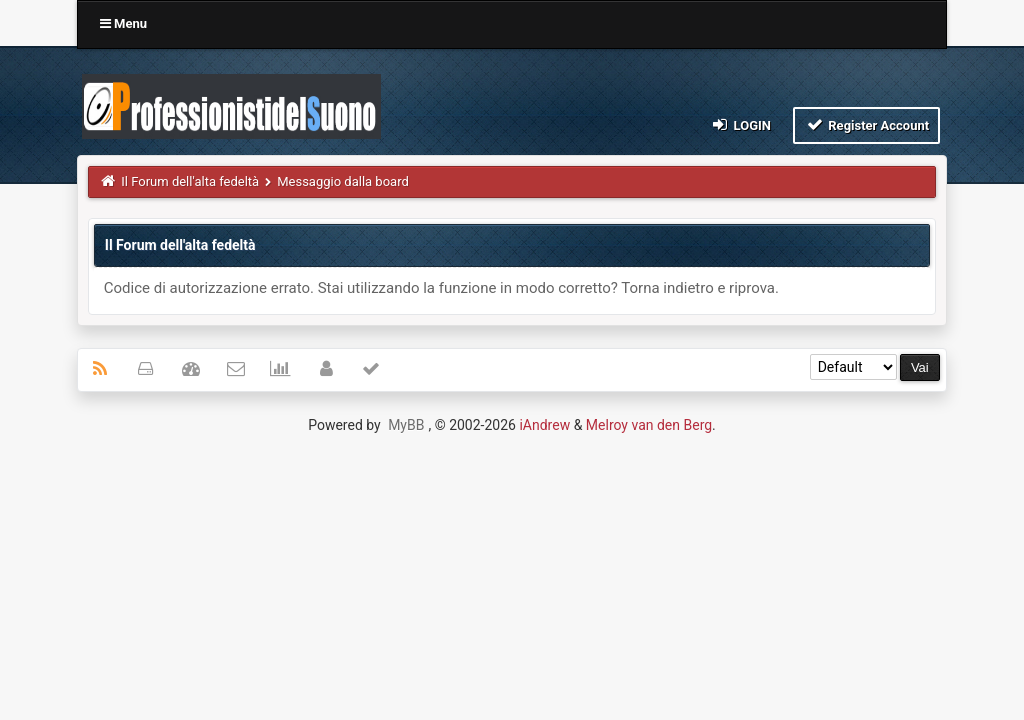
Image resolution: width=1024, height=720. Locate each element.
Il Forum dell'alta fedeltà (190, 181)
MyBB (406, 425)
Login (740, 124)
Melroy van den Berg (649, 425)
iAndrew (544, 425)
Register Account (866, 124)
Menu (123, 23)
